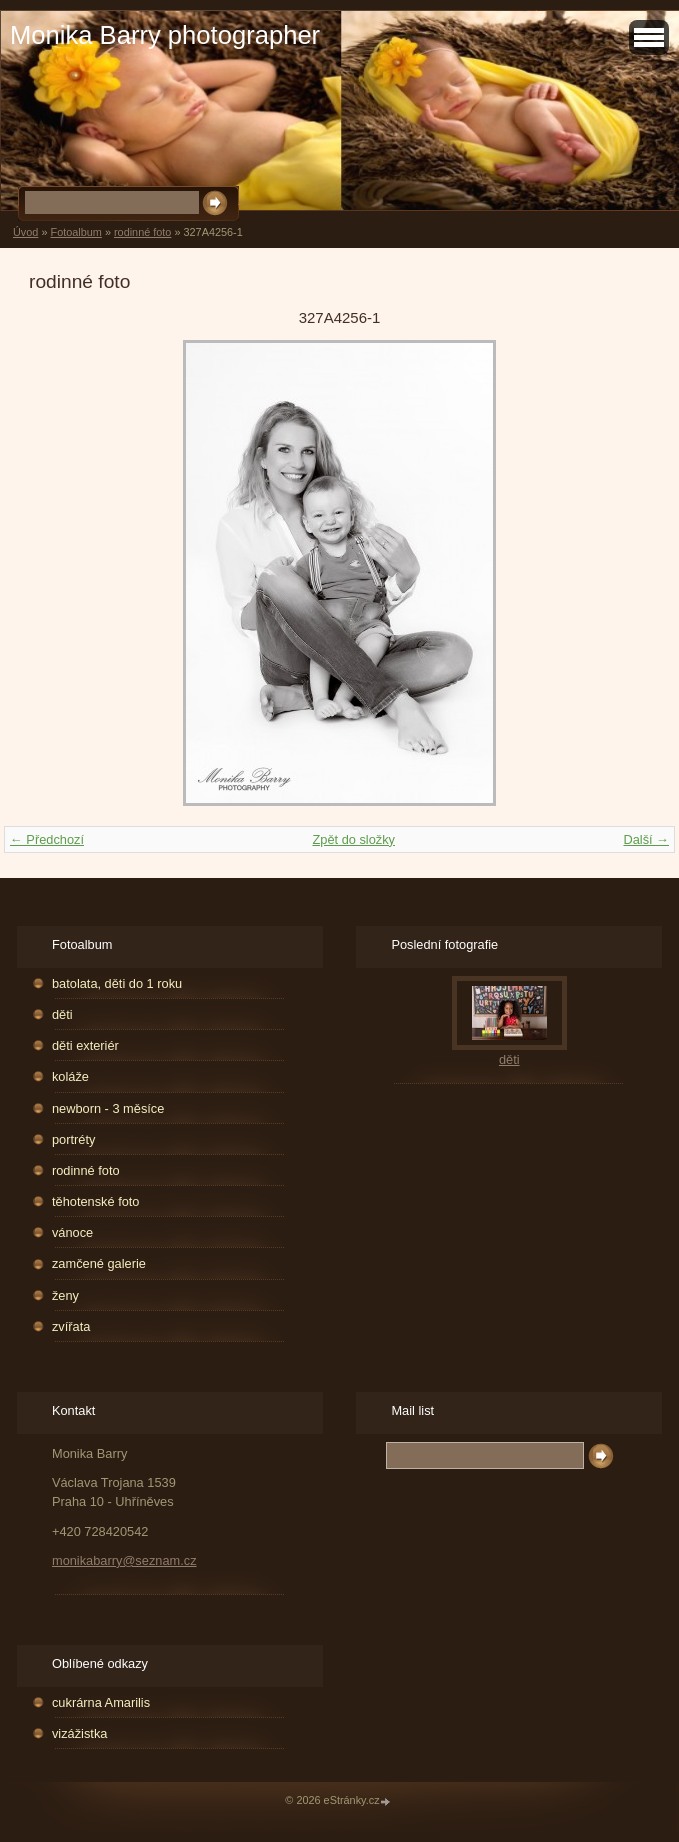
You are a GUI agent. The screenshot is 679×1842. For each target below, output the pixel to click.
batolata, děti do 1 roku (117, 983)
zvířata (71, 1326)
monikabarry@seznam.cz (124, 1560)
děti (62, 1014)
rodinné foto (142, 232)
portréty (73, 1139)
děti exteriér (85, 1045)
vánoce (72, 1232)
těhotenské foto (96, 1201)
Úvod (25, 232)
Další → (646, 839)
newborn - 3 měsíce (108, 1108)
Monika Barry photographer (165, 35)
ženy (65, 1295)
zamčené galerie (99, 1263)
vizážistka (79, 1733)
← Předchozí (47, 839)
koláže (70, 1076)
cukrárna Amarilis (101, 1702)
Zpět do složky (353, 839)
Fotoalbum (75, 232)
